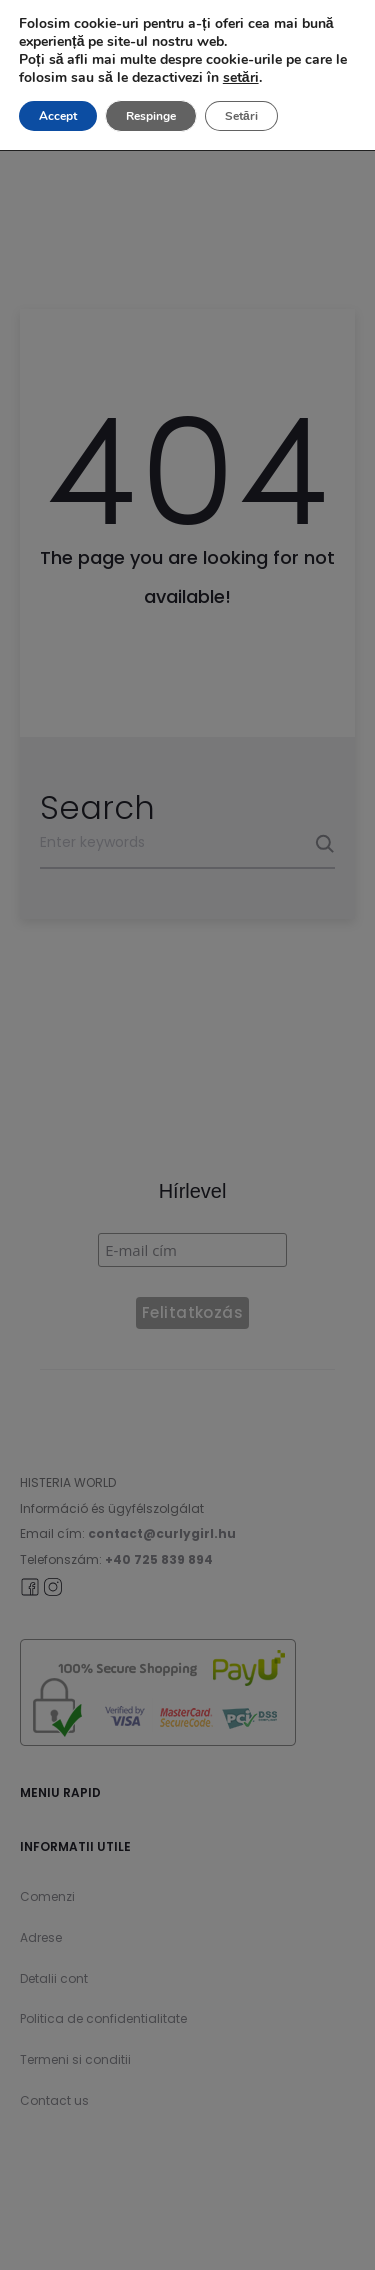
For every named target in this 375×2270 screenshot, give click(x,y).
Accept (58, 116)
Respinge (151, 116)
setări (241, 78)
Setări (241, 116)
